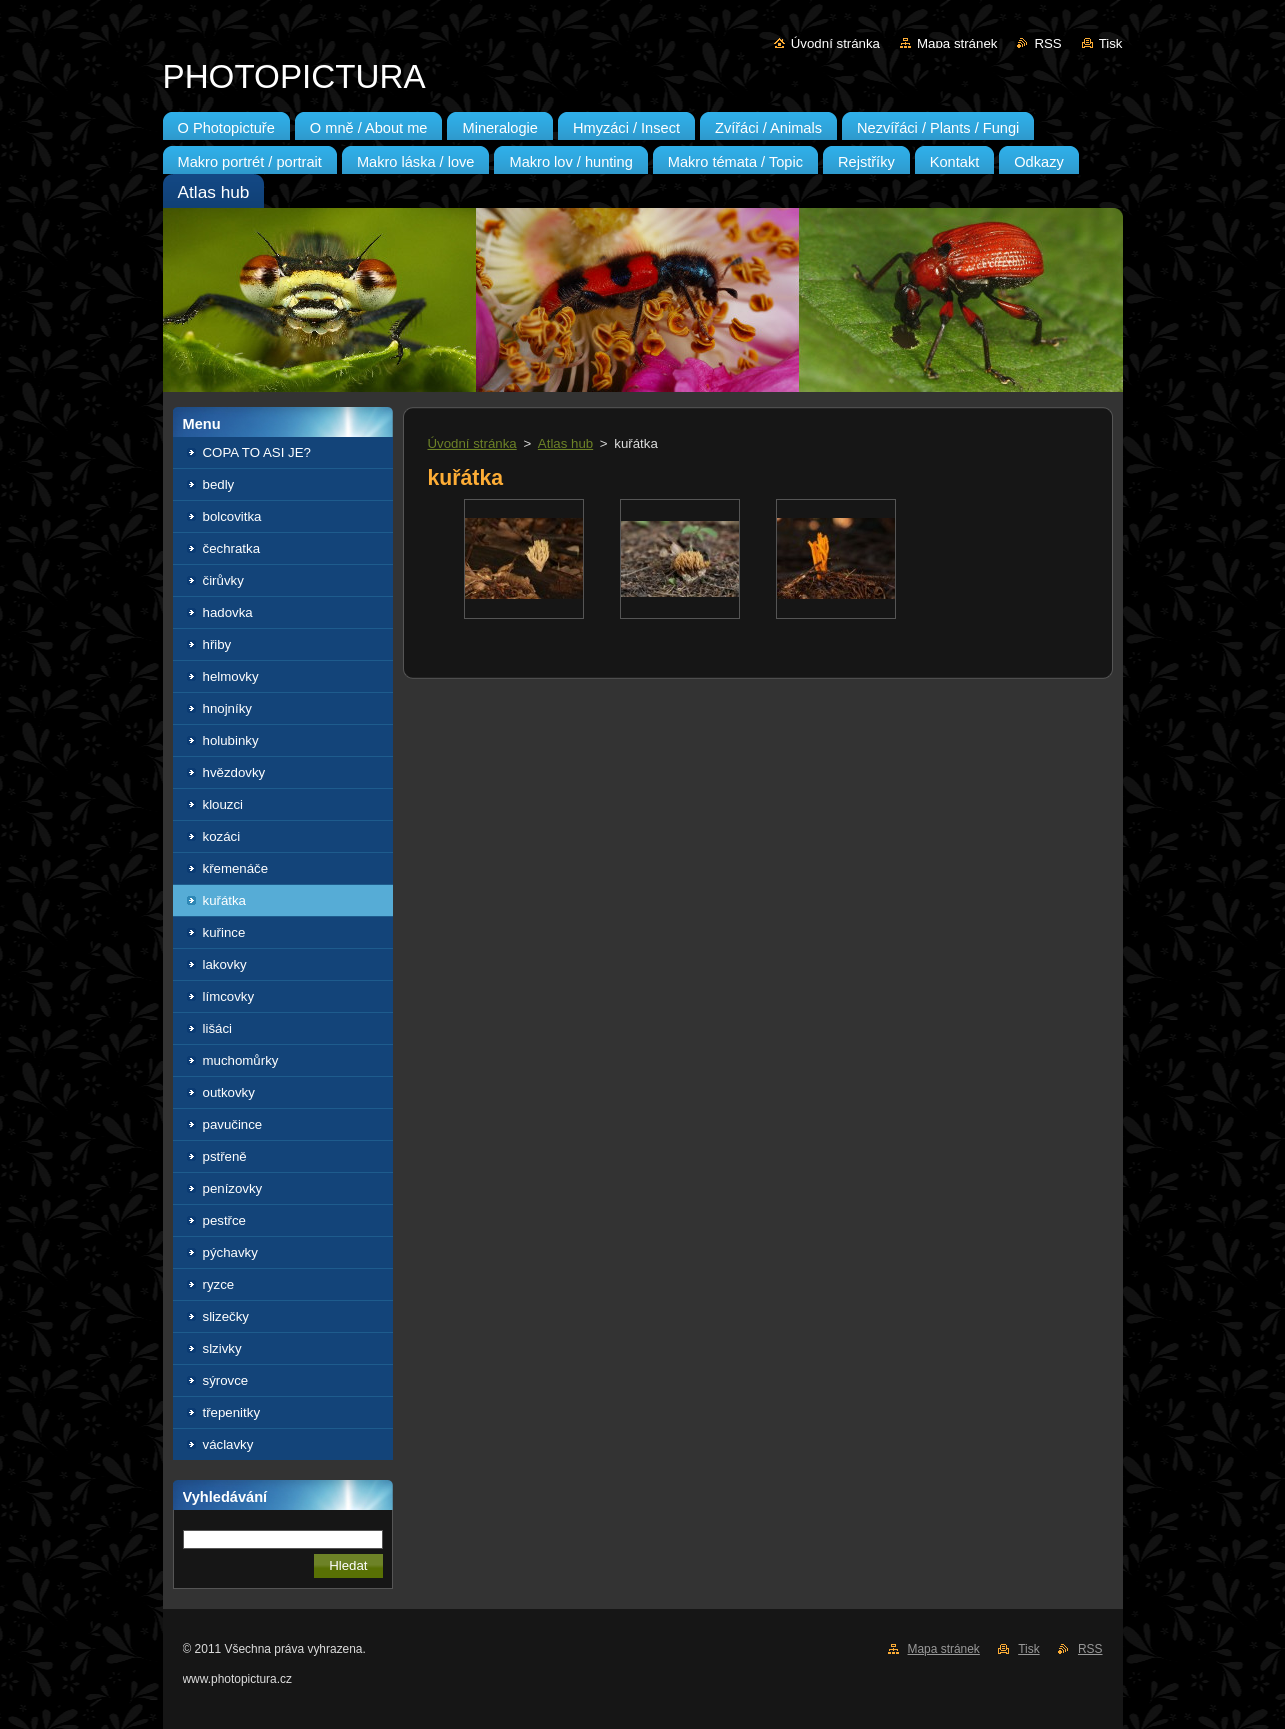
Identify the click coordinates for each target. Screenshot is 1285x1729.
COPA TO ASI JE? (257, 452)
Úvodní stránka (835, 43)
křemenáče (236, 868)
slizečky (226, 1316)
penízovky (233, 1188)
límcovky (229, 996)
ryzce (219, 1284)
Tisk (1111, 43)
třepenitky (232, 1412)
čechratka (232, 548)
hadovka (228, 612)
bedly (219, 484)
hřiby (217, 644)
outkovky (229, 1092)
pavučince (233, 1124)
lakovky (225, 964)
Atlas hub (565, 443)
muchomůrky (241, 1060)
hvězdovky (234, 772)
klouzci (223, 804)
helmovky (231, 676)
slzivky (222, 1348)
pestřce (225, 1220)
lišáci (218, 1028)
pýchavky (230, 1252)
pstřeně (225, 1156)
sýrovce (226, 1380)
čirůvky (223, 580)
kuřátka (225, 900)
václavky (228, 1444)
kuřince (224, 932)
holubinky (231, 740)
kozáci (222, 836)
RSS (1047, 43)
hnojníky (227, 708)
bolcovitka (232, 516)
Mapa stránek (957, 43)
